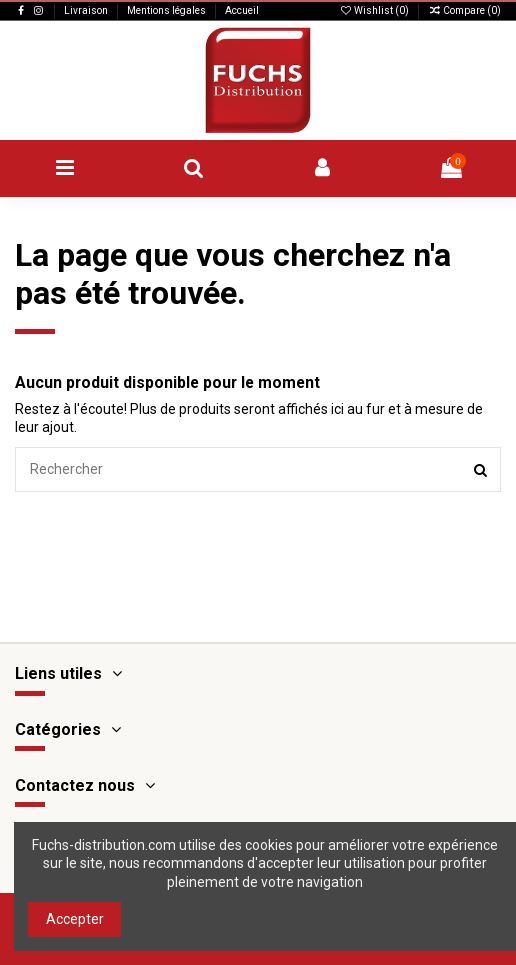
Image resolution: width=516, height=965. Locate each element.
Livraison (87, 10)
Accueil (242, 10)
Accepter (75, 919)
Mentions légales (167, 10)
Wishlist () (375, 10)
